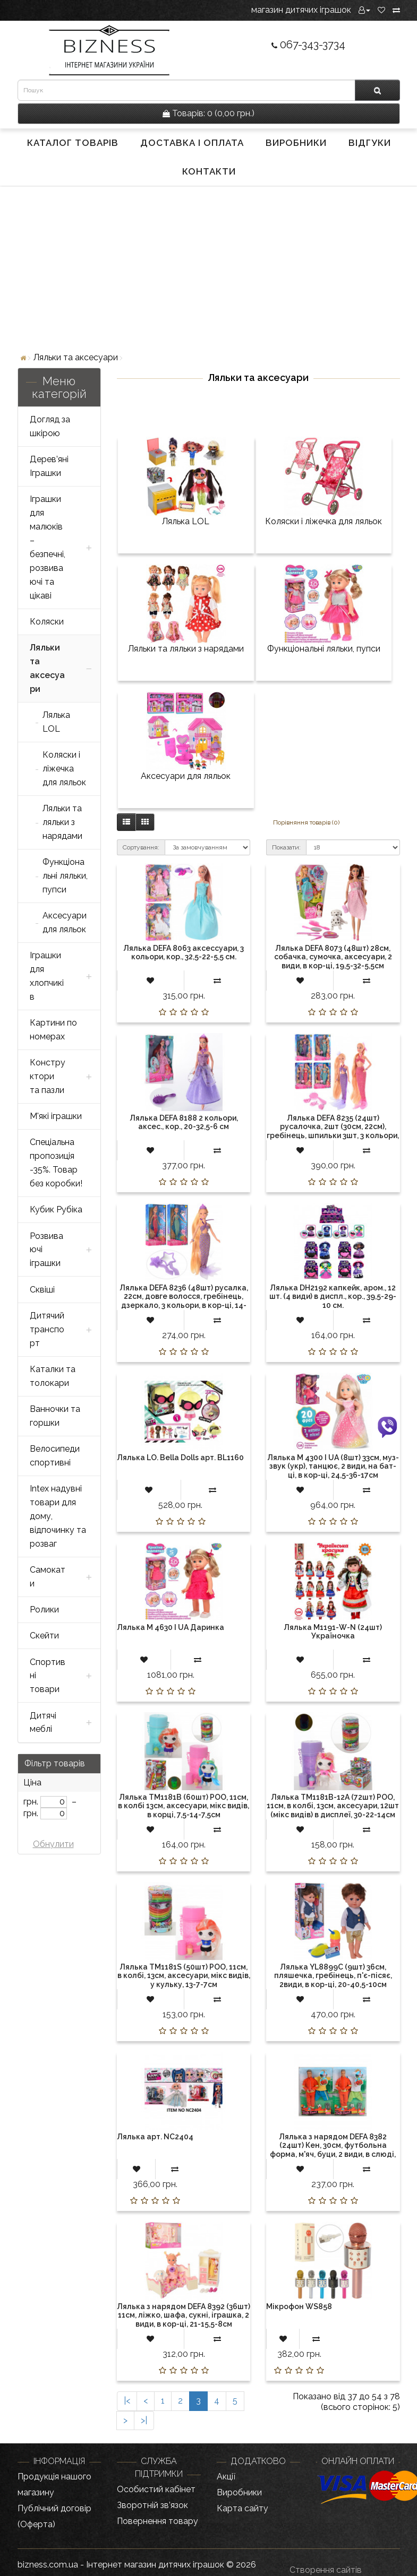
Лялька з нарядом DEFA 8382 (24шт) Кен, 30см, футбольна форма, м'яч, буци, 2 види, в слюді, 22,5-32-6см (333, 2149)
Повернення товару (157, 2521)
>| (144, 2420)
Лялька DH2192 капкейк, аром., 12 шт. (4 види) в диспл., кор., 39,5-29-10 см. (332, 1296)
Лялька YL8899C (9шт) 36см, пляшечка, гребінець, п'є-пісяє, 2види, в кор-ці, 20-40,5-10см (333, 1976)
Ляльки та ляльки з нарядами (186, 649)
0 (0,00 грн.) (208, 113)
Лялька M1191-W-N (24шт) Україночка (333, 1631)
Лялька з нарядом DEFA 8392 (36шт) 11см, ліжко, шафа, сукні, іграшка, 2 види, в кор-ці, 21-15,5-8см (183, 2315)
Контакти (209, 171)
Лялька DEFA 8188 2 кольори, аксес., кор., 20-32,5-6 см (184, 1122)
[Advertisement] (209, 268)
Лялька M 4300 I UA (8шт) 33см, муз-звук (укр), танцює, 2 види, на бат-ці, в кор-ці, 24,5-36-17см (333, 1466)
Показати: (286, 847)
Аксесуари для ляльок (186, 776)
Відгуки (369, 142)
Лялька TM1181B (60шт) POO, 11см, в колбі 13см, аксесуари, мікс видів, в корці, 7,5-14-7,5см (183, 1806)
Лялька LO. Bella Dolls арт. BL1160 (180, 1457)
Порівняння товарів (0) (306, 822)
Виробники (296, 142)
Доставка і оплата (192, 142)
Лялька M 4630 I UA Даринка (170, 1627)
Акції (226, 2476)
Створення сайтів (326, 2570)
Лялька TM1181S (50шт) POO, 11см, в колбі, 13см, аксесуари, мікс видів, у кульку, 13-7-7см (183, 1976)
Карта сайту (242, 2508)
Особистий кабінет (156, 2489)
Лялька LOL (185, 521)
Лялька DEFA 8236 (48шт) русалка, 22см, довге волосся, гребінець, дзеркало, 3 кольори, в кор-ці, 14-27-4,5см (184, 1300)
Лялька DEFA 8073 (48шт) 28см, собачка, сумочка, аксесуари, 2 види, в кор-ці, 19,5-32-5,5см (333, 957)
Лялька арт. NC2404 (155, 2136)
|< (127, 2401)
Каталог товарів (72, 142)
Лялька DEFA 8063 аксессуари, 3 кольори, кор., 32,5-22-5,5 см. (183, 952)
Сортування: (141, 847)
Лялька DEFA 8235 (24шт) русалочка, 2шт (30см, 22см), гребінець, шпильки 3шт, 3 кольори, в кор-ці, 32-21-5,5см (333, 1131)
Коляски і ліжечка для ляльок (323, 521)
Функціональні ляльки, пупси (323, 649)
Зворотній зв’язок (152, 2505)
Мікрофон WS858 (299, 2306)
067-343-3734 (308, 44)
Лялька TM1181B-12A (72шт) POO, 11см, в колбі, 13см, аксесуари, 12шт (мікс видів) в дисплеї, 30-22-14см (333, 1806)
